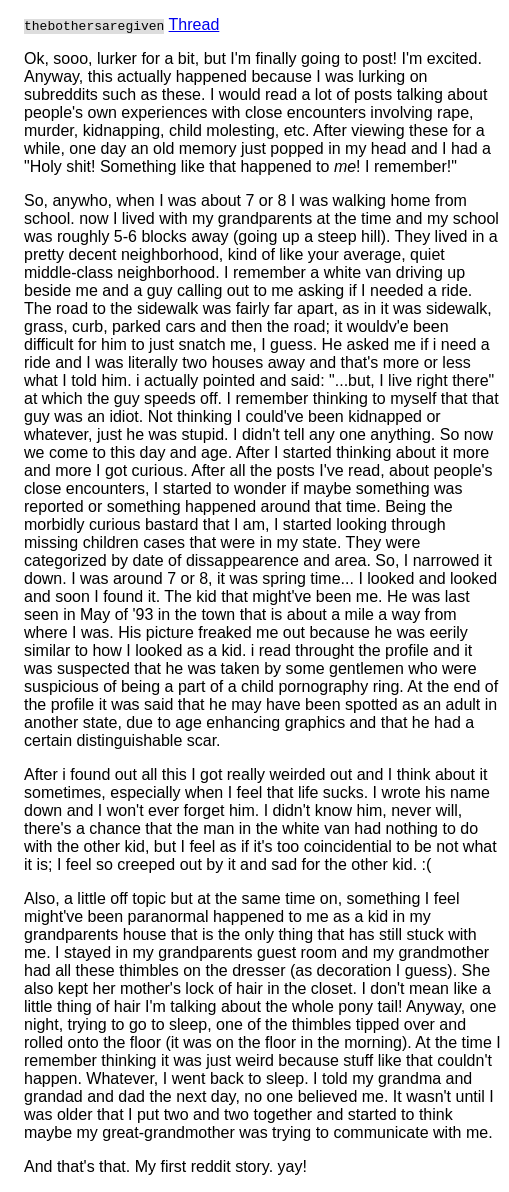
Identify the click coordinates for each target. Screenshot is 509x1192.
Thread (194, 24)
